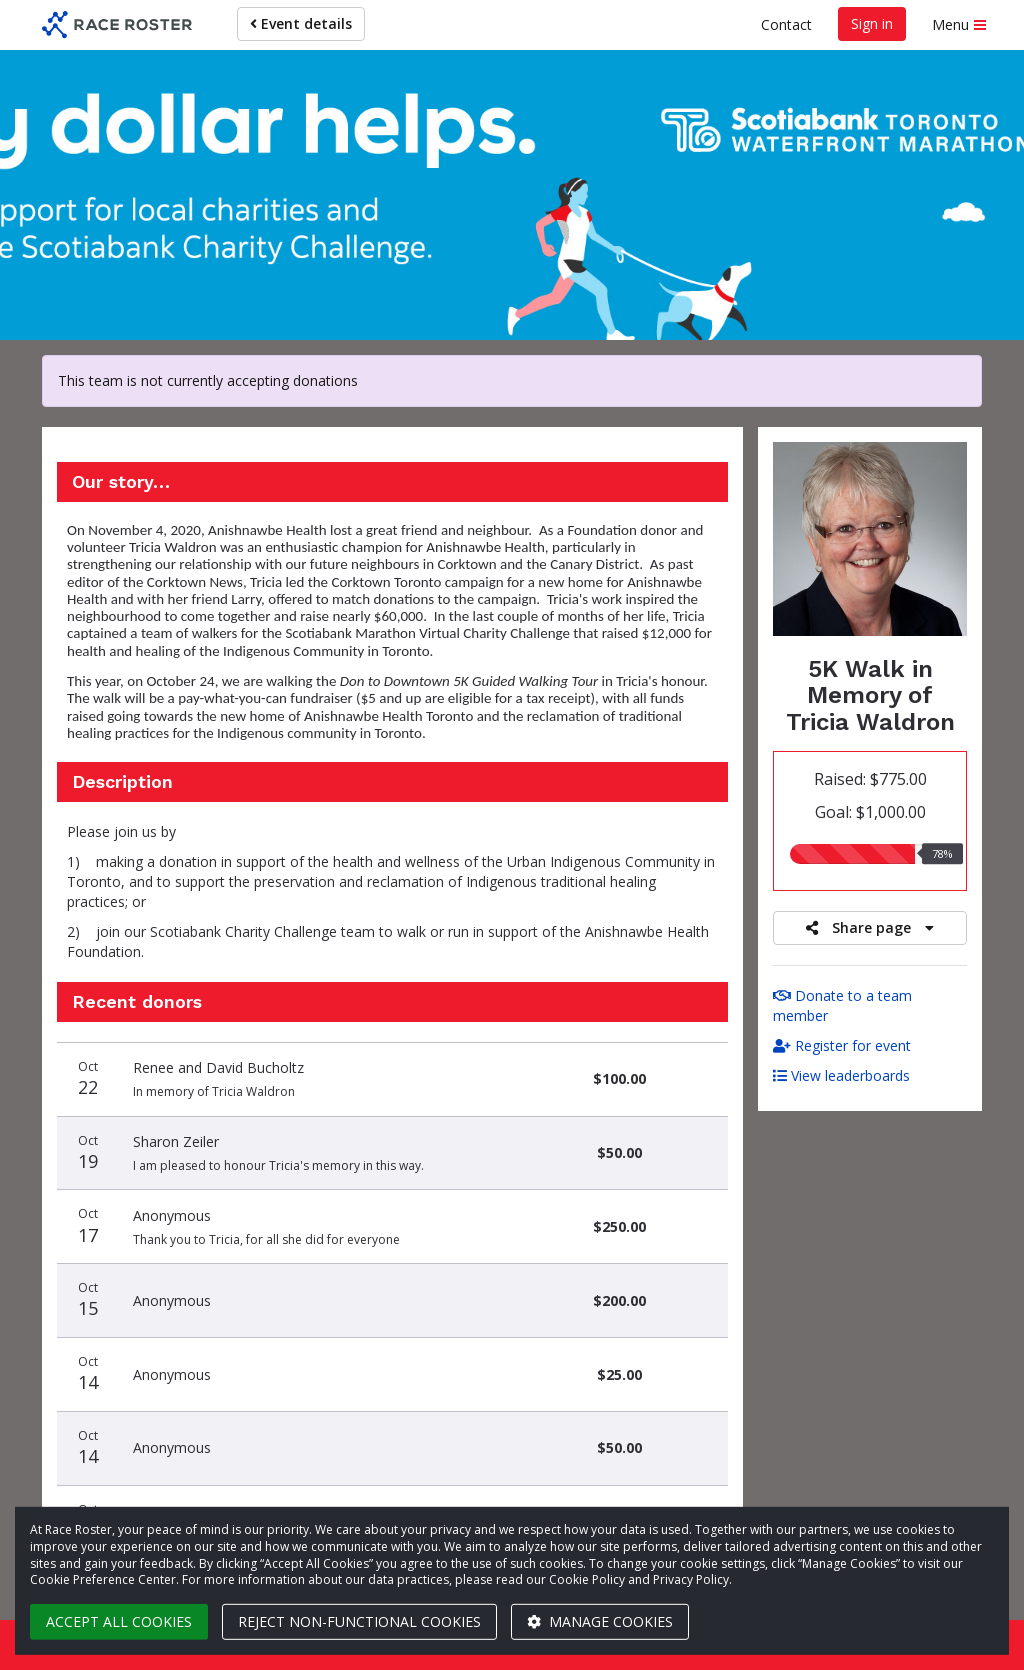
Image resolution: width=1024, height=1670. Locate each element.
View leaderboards (841, 1075)
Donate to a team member (842, 1005)
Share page (870, 927)
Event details (301, 23)
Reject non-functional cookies (359, 1621)
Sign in (872, 23)
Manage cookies (600, 1621)
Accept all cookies (119, 1621)
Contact (786, 24)
